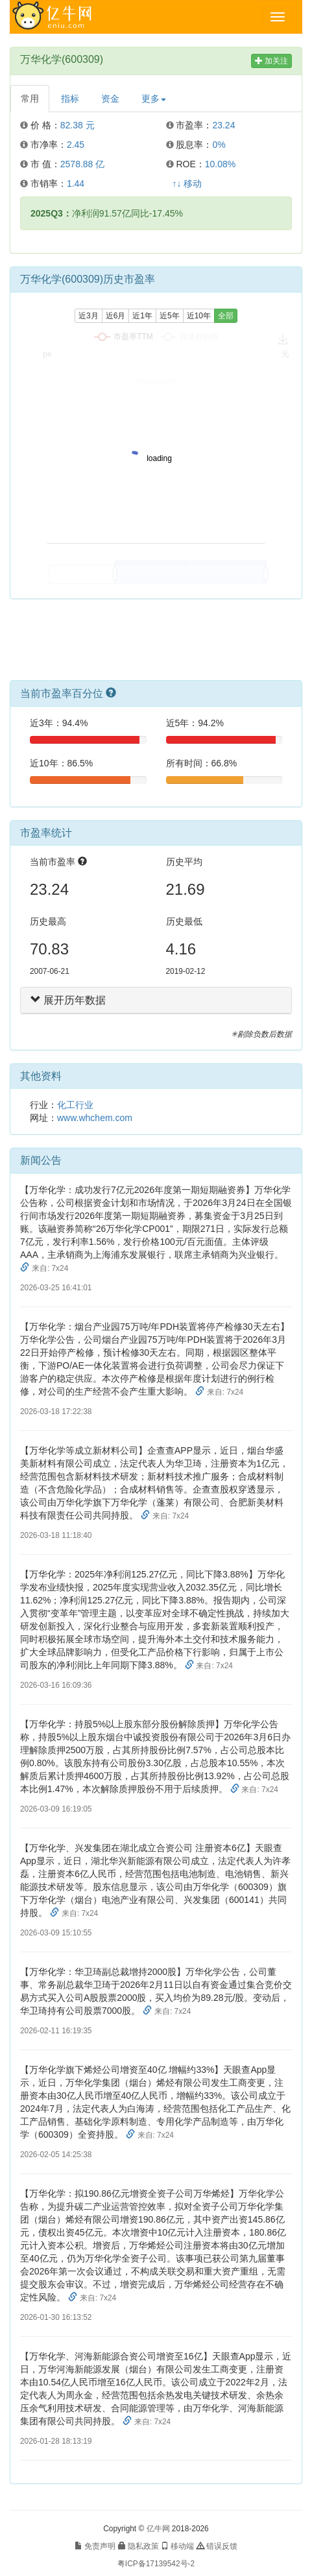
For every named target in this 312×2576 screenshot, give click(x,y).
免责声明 (95, 2546)
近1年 (142, 315)
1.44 (75, 183)
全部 (226, 315)
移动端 (177, 2546)
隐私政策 (138, 2546)
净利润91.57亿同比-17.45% (106, 213)
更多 (153, 98)
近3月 (88, 315)
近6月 (116, 315)
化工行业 (75, 1105)
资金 (110, 98)
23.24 (223, 125)
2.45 (75, 144)
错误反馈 (217, 2546)
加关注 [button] (271, 60)
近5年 (170, 315)
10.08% (220, 164)
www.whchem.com (94, 1118)
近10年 (199, 315)
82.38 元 (77, 125)
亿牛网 (158, 2528)
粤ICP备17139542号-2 (156, 2563)
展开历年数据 (68, 1000)
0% (218, 144)
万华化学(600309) (61, 59)
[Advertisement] (156, 644)
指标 (70, 98)
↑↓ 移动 (187, 183)
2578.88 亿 (82, 164)
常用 (30, 98)
